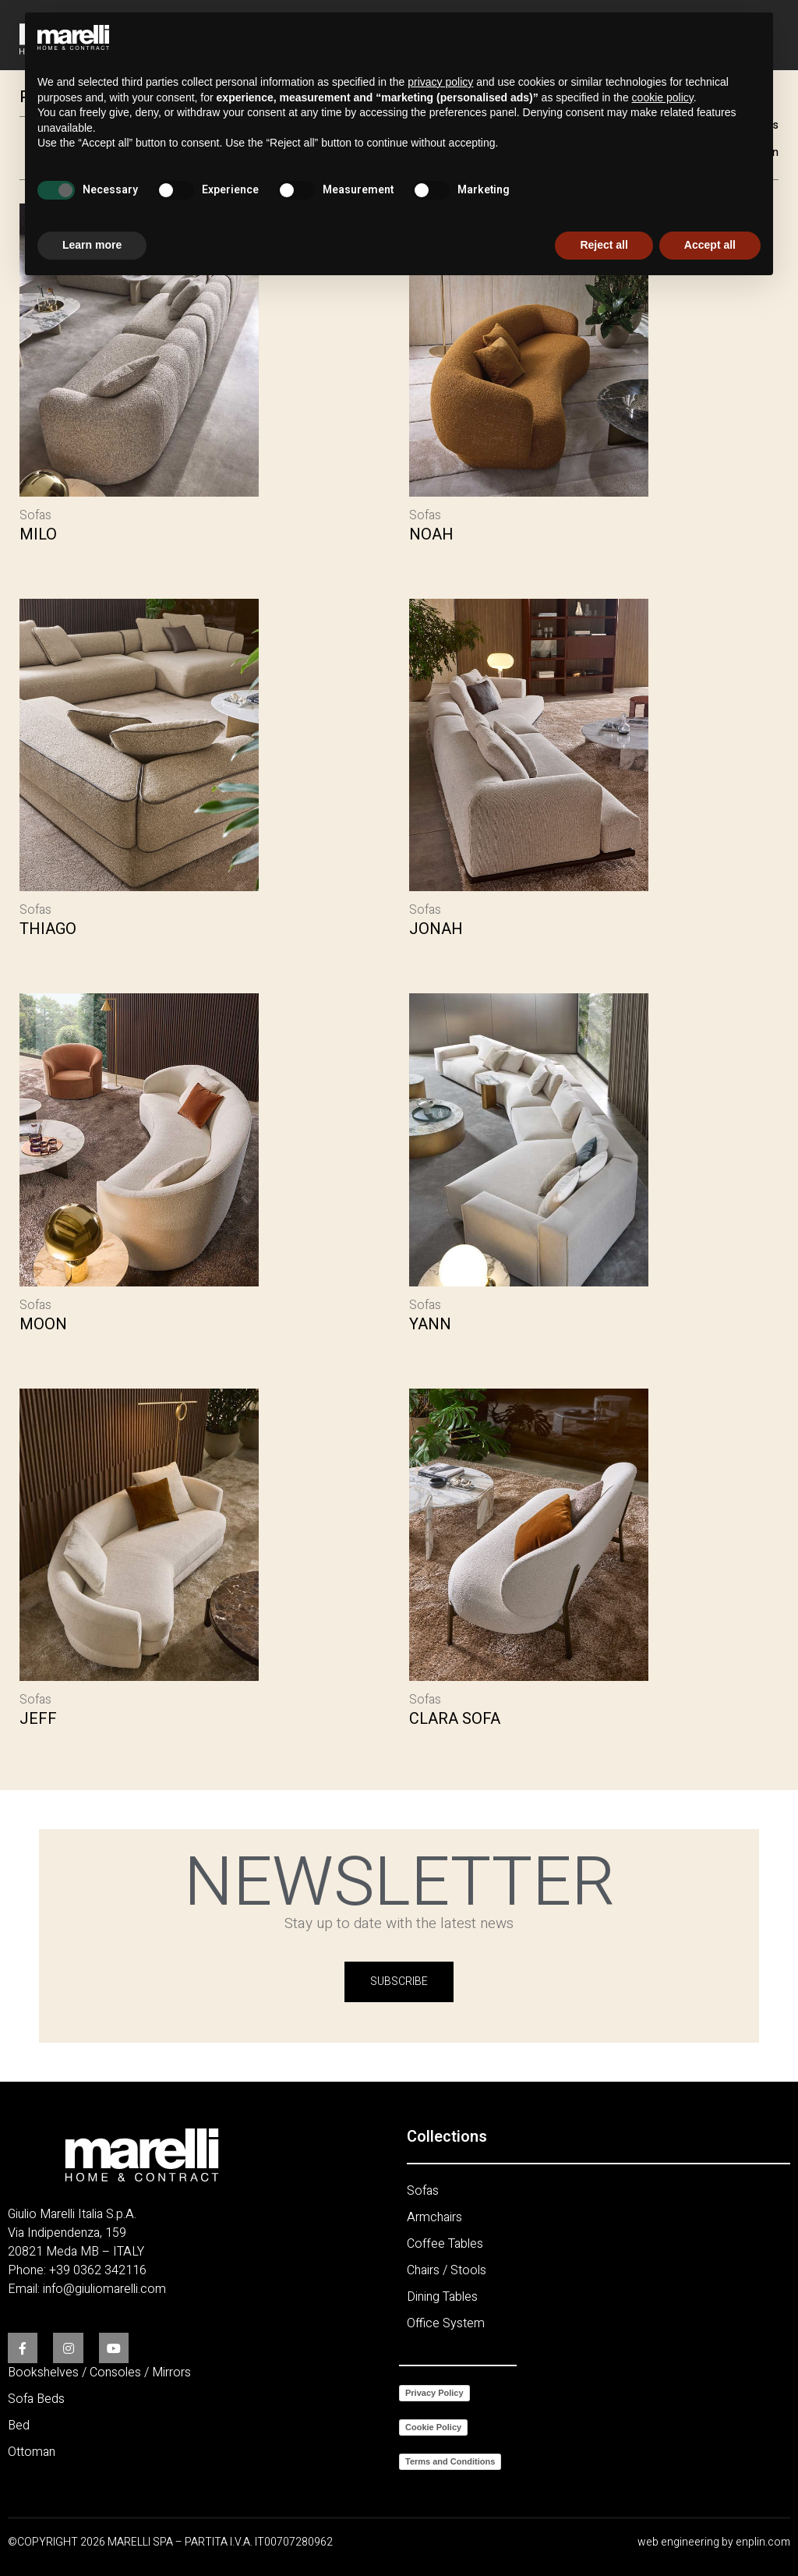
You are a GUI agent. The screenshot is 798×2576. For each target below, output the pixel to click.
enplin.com (763, 2541)
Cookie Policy (433, 2426)
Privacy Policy (434, 2392)
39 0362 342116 (101, 2269)
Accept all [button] (710, 245)
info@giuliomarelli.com (104, 2288)
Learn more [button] (92, 245)
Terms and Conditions (450, 2460)
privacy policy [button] (440, 82)
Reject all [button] (603, 245)
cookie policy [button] (663, 97)
